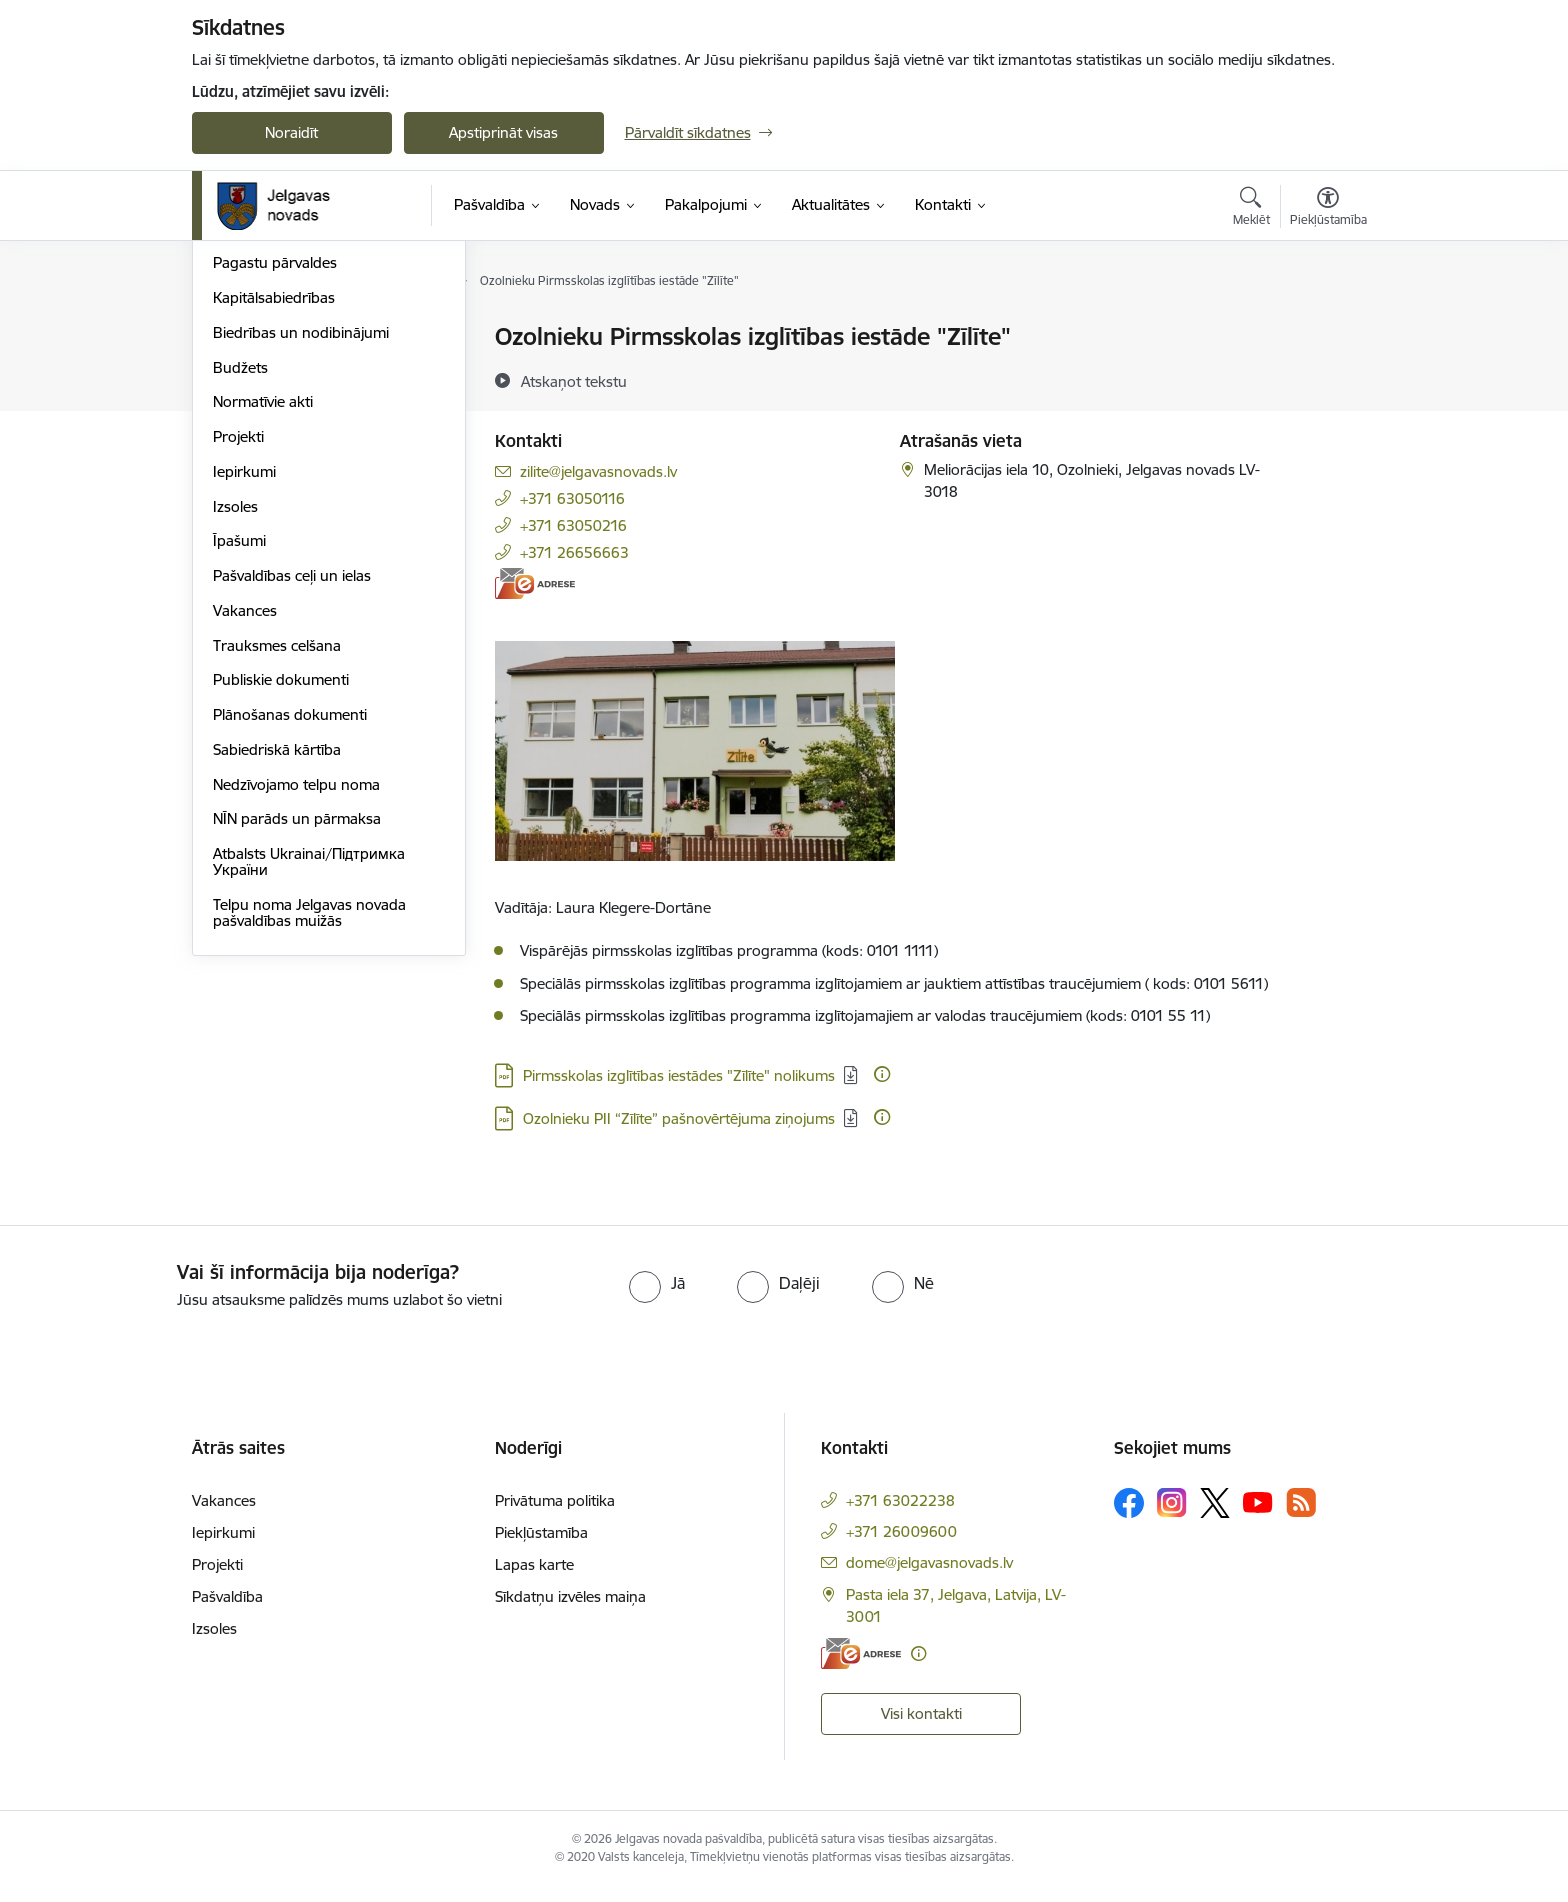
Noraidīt (291, 132)
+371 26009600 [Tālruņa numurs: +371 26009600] (901, 1546)
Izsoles (235, 720)
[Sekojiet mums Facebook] (1129, 1518)
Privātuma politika (555, 1515)
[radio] (657, 1298)
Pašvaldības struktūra (285, 372)
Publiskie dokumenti (281, 893)
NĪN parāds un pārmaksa (297, 1032)
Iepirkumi (244, 685)
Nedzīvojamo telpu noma (296, 998)
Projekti (238, 650)
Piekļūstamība (541, 1547)
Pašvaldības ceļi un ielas (292, 789)
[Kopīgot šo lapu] (1327, 378)
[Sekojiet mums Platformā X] (1215, 1518)
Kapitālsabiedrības (274, 511)
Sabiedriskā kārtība (277, 963)
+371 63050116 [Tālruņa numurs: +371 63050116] (572, 498)
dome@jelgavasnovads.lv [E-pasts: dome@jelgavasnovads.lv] (929, 1577)
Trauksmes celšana (277, 859)
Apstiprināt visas (503, 132)
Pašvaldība (227, 1611)
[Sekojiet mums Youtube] (1258, 1517)
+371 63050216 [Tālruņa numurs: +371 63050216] (573, 525)
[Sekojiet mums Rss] (1301, 1518)
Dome (233, 337)
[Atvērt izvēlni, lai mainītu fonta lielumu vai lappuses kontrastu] (1328, 209)
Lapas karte (534, 1579)
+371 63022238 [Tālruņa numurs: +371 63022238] (900, 1515)
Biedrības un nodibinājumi (301, 546)
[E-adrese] (535, 583)
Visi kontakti (921, 1728)
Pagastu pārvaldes (275, 476)
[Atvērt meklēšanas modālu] (1251, 209)
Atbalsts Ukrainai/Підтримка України (309, 1075)
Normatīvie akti (263, 615)
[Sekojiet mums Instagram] (1172, 1518)
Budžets (240, 581)
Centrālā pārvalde (272, 407)
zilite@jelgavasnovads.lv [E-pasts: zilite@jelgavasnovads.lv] (598, 471)
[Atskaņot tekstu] (574, 381)
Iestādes (241, 442)
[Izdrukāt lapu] (1327, 328)
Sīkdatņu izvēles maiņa (570, 1611)
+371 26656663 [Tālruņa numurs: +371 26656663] (574, 552)
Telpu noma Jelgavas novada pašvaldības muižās (309, 1126)
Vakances (245, 824)
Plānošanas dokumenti (290, 928)
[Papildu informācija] (882, 1074)
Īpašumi (239, 754)
